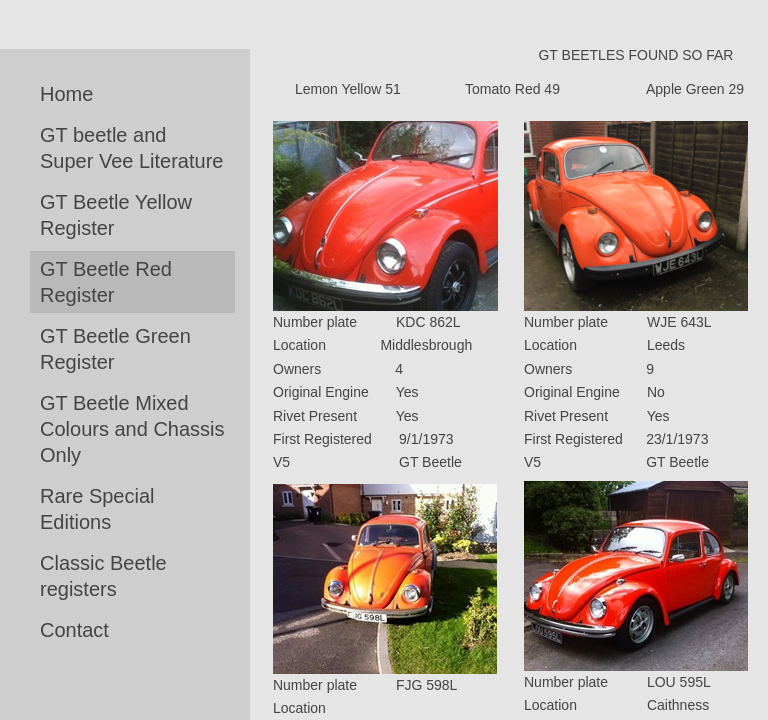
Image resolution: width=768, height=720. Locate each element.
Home (66, 94)
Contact (74, 630)
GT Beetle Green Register (115, 349)
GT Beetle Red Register (106, 282)
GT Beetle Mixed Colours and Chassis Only (132, 429)
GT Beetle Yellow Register (116, 215)
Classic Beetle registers (103, 576)
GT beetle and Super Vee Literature (131, 148)
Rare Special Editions (97, 509)
